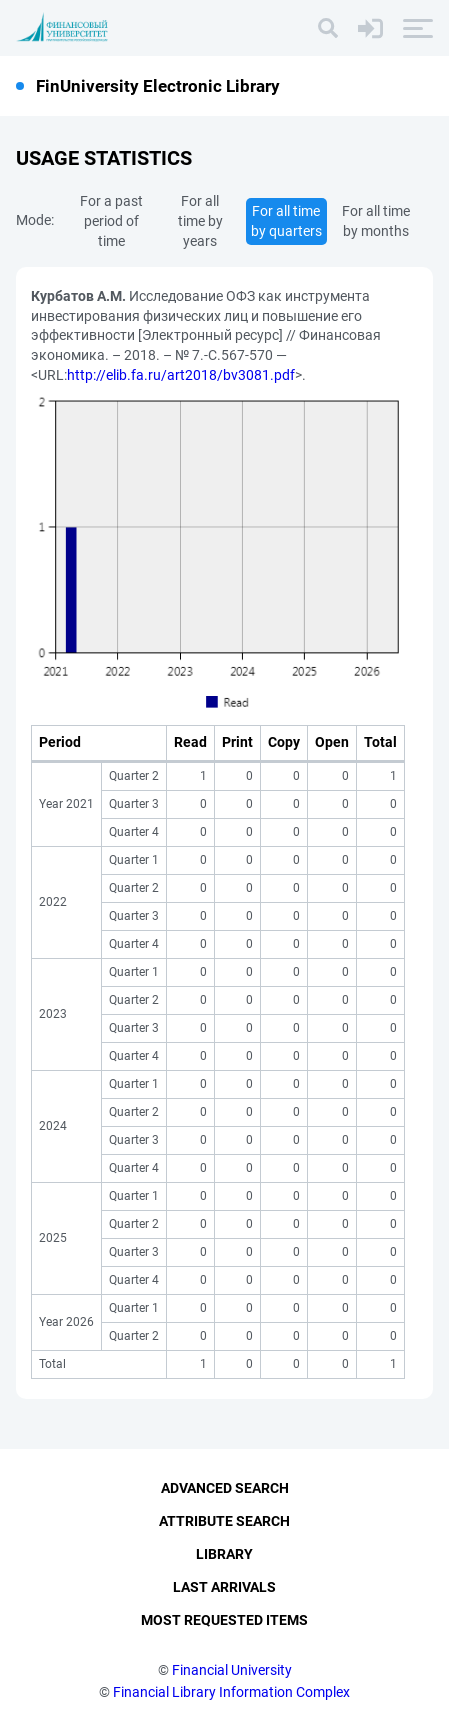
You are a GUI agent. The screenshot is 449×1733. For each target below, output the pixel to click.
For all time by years (200, 221)
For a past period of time (111, 221)
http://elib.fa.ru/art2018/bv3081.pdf (181, 375)
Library (224, 1554)
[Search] (328, 28)
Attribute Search (224, 1521)
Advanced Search (225, 1488)
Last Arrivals (224, 1587)
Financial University (232, 1670)
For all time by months (376, 221)
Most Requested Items (224, 1620)
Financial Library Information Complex (231, 1692)
